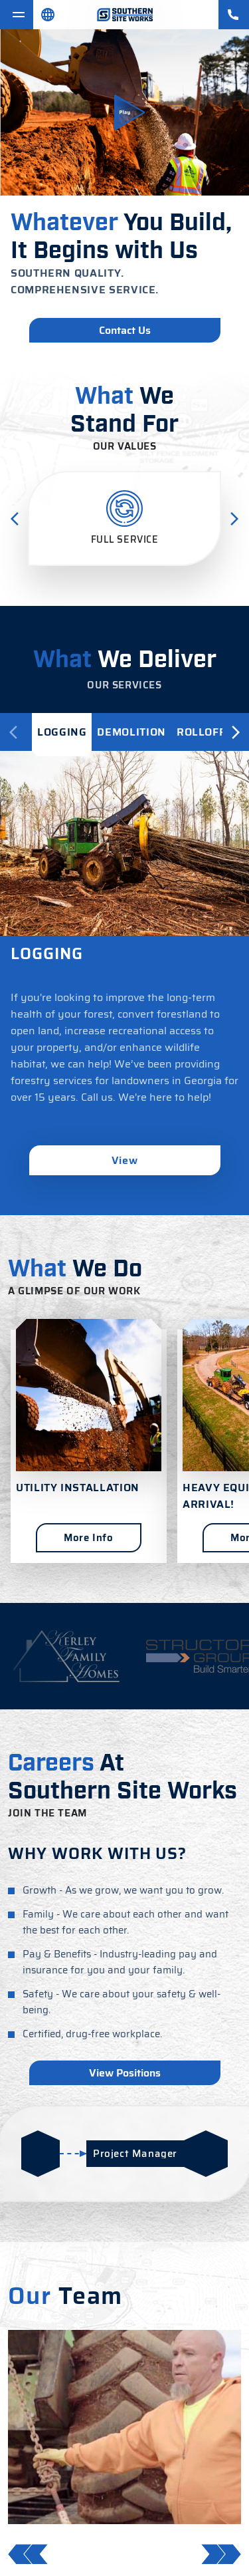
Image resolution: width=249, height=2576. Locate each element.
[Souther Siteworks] (124, 14)
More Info (88, 1538)
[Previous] (13, 732)
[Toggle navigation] (16, 14)
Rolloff (201, 732)
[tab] (62, 732)
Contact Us (125, 330)
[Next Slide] (234, 518)
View (125, 1160)
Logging (61, 732)
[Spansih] (48, 14)
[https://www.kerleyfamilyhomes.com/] (66, 1656)
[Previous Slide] (14, 518)
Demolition (131, 732)
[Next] (235, 732)
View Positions (125, 2073)
